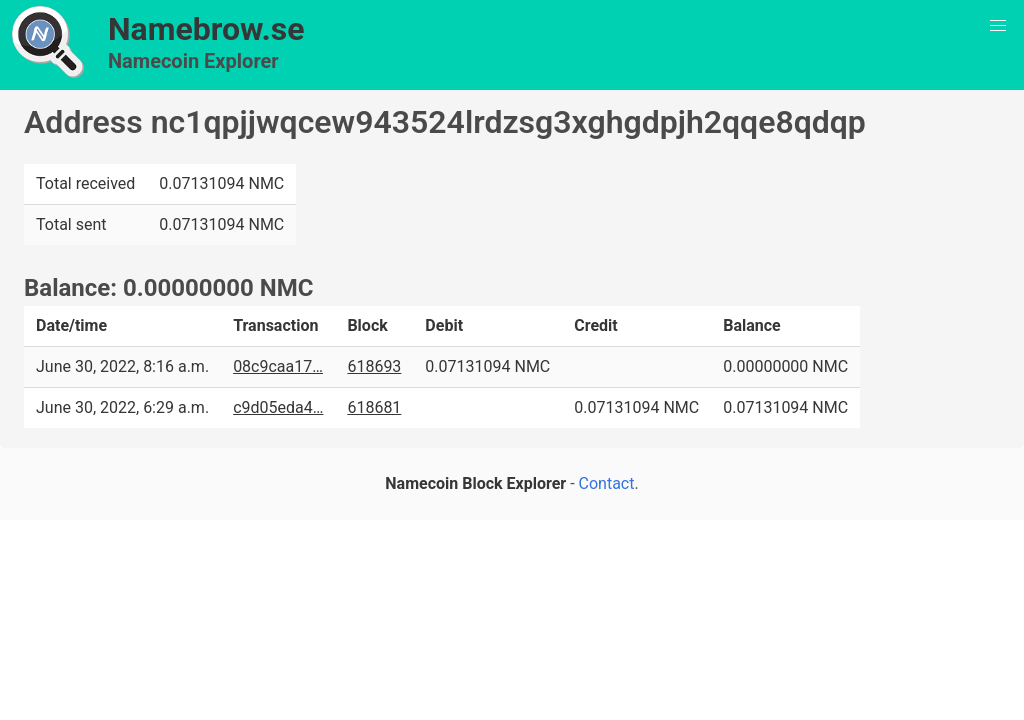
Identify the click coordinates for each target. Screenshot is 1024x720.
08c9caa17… (278, 366)
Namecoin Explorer (193, 61)
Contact (607, 483)
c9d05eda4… (278, 407)
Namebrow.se (206, 29)
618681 (374, 407)
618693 (374, 366)
